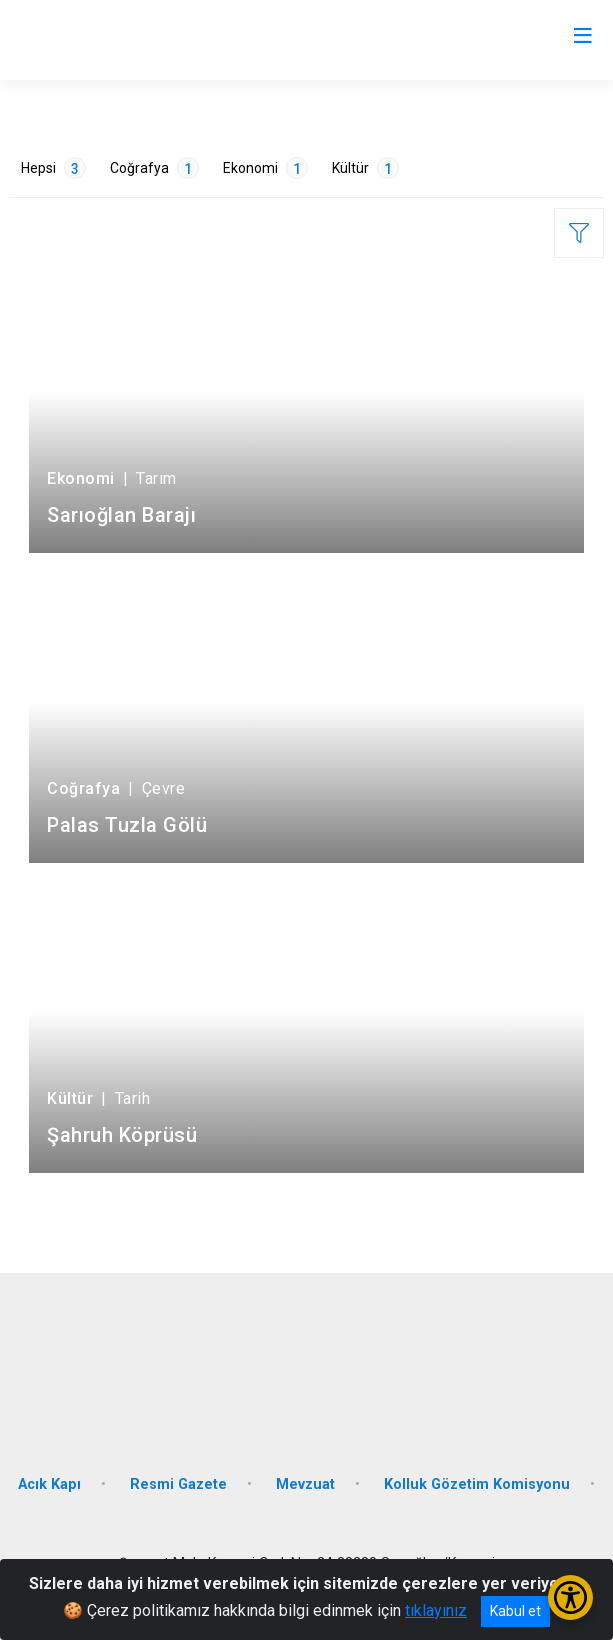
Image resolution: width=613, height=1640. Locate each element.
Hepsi (53, 168)
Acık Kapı (49, 1484)
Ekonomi (265, 168)
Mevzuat (305, 1484)
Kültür (365, 168)
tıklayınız (436, 1610)
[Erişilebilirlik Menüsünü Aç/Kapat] (570, 1597)
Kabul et (515, 1611)
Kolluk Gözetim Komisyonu (477, 1484)
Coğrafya (154, 168)
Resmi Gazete (178, 1484)
